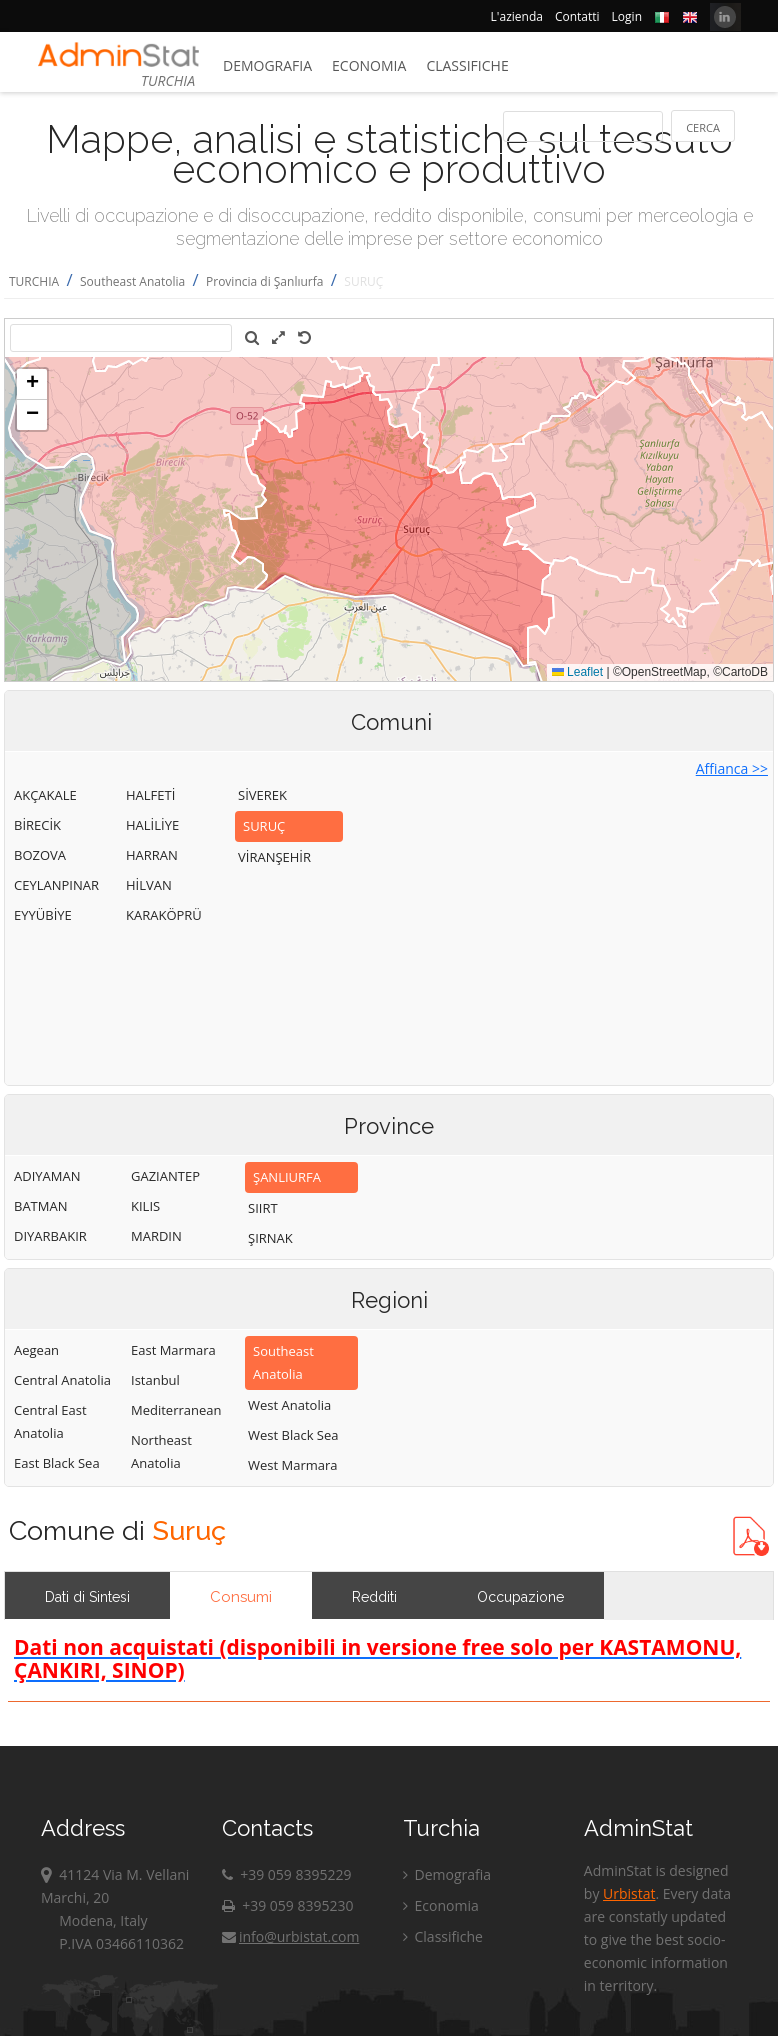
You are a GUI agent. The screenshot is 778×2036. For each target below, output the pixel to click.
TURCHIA (34, 281)
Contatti (577, 16)
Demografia (267, 65)
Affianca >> (732, 768)
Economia (369, 65)
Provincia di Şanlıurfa (264, 281)
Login (627, 16)
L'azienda (517, 16)
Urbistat (629, 1893)
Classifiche (467, 65)
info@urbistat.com (290, 1936)
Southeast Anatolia (132, 281)
